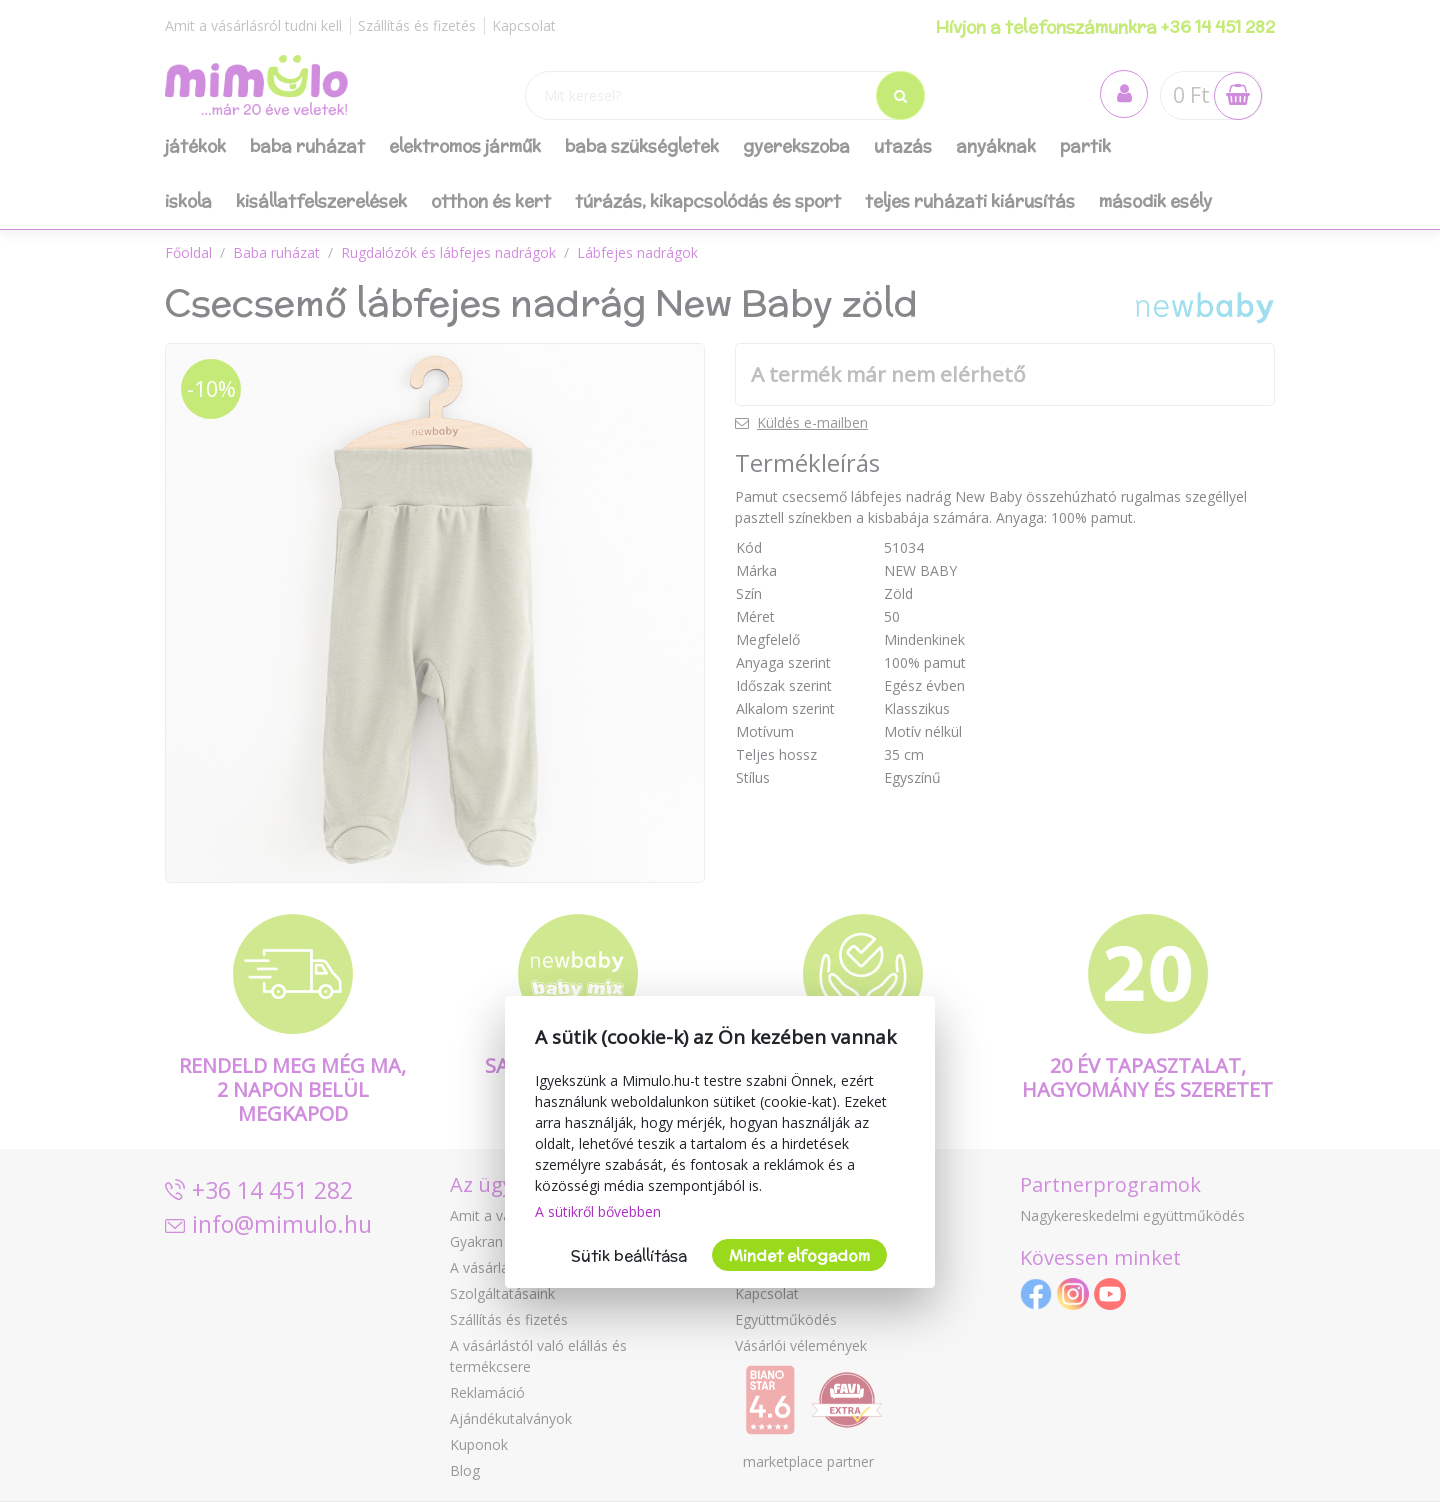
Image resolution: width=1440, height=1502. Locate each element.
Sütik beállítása (629, 1255)
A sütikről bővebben (598, 1211)
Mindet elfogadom (799, 1255)
